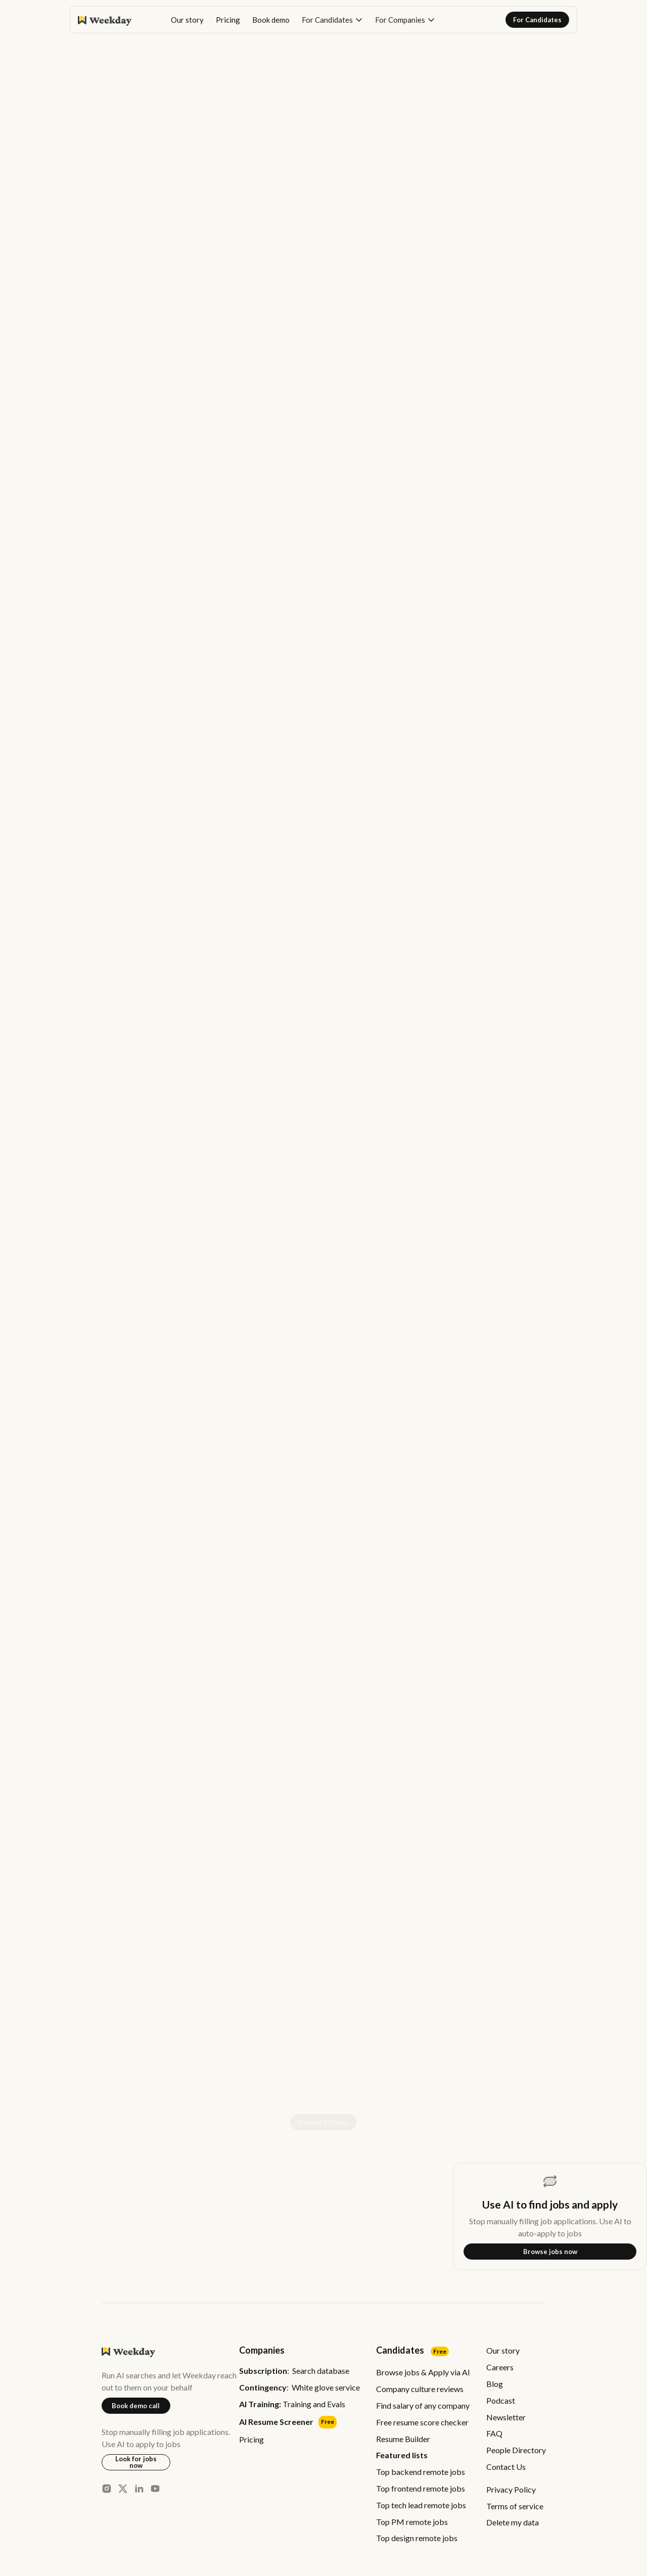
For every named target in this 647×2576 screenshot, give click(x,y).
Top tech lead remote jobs (421, 2505)
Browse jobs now (550, 2251)
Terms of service (514, 2506)
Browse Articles (323, 2122)
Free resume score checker (422, 2422)
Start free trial (523, 1594)
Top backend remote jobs (420, 2471)
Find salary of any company (423, 2405)
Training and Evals (292, 2404)
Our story (187, 19)
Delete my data (512, 2522)
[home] (104, 19)
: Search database (294, 2371)
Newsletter (506, 2417)
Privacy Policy (511, 2489)
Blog (494, 2383)
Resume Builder (403, 2439)
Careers (500, 2367)
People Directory (516, 2450)
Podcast (500, 2400)
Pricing (228, 19)
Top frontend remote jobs (420, 2488)
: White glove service (299, 2387)
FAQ (494, 2433)
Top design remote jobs (416, 2538)
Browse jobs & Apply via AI (423, 2372)
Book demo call (136, 2406)
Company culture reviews (420, 2389)
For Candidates (537, 20)
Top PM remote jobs (412, 2521)
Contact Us (506, 2466)
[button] (332, 19)
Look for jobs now (136, 2462)
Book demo (271, 19)
